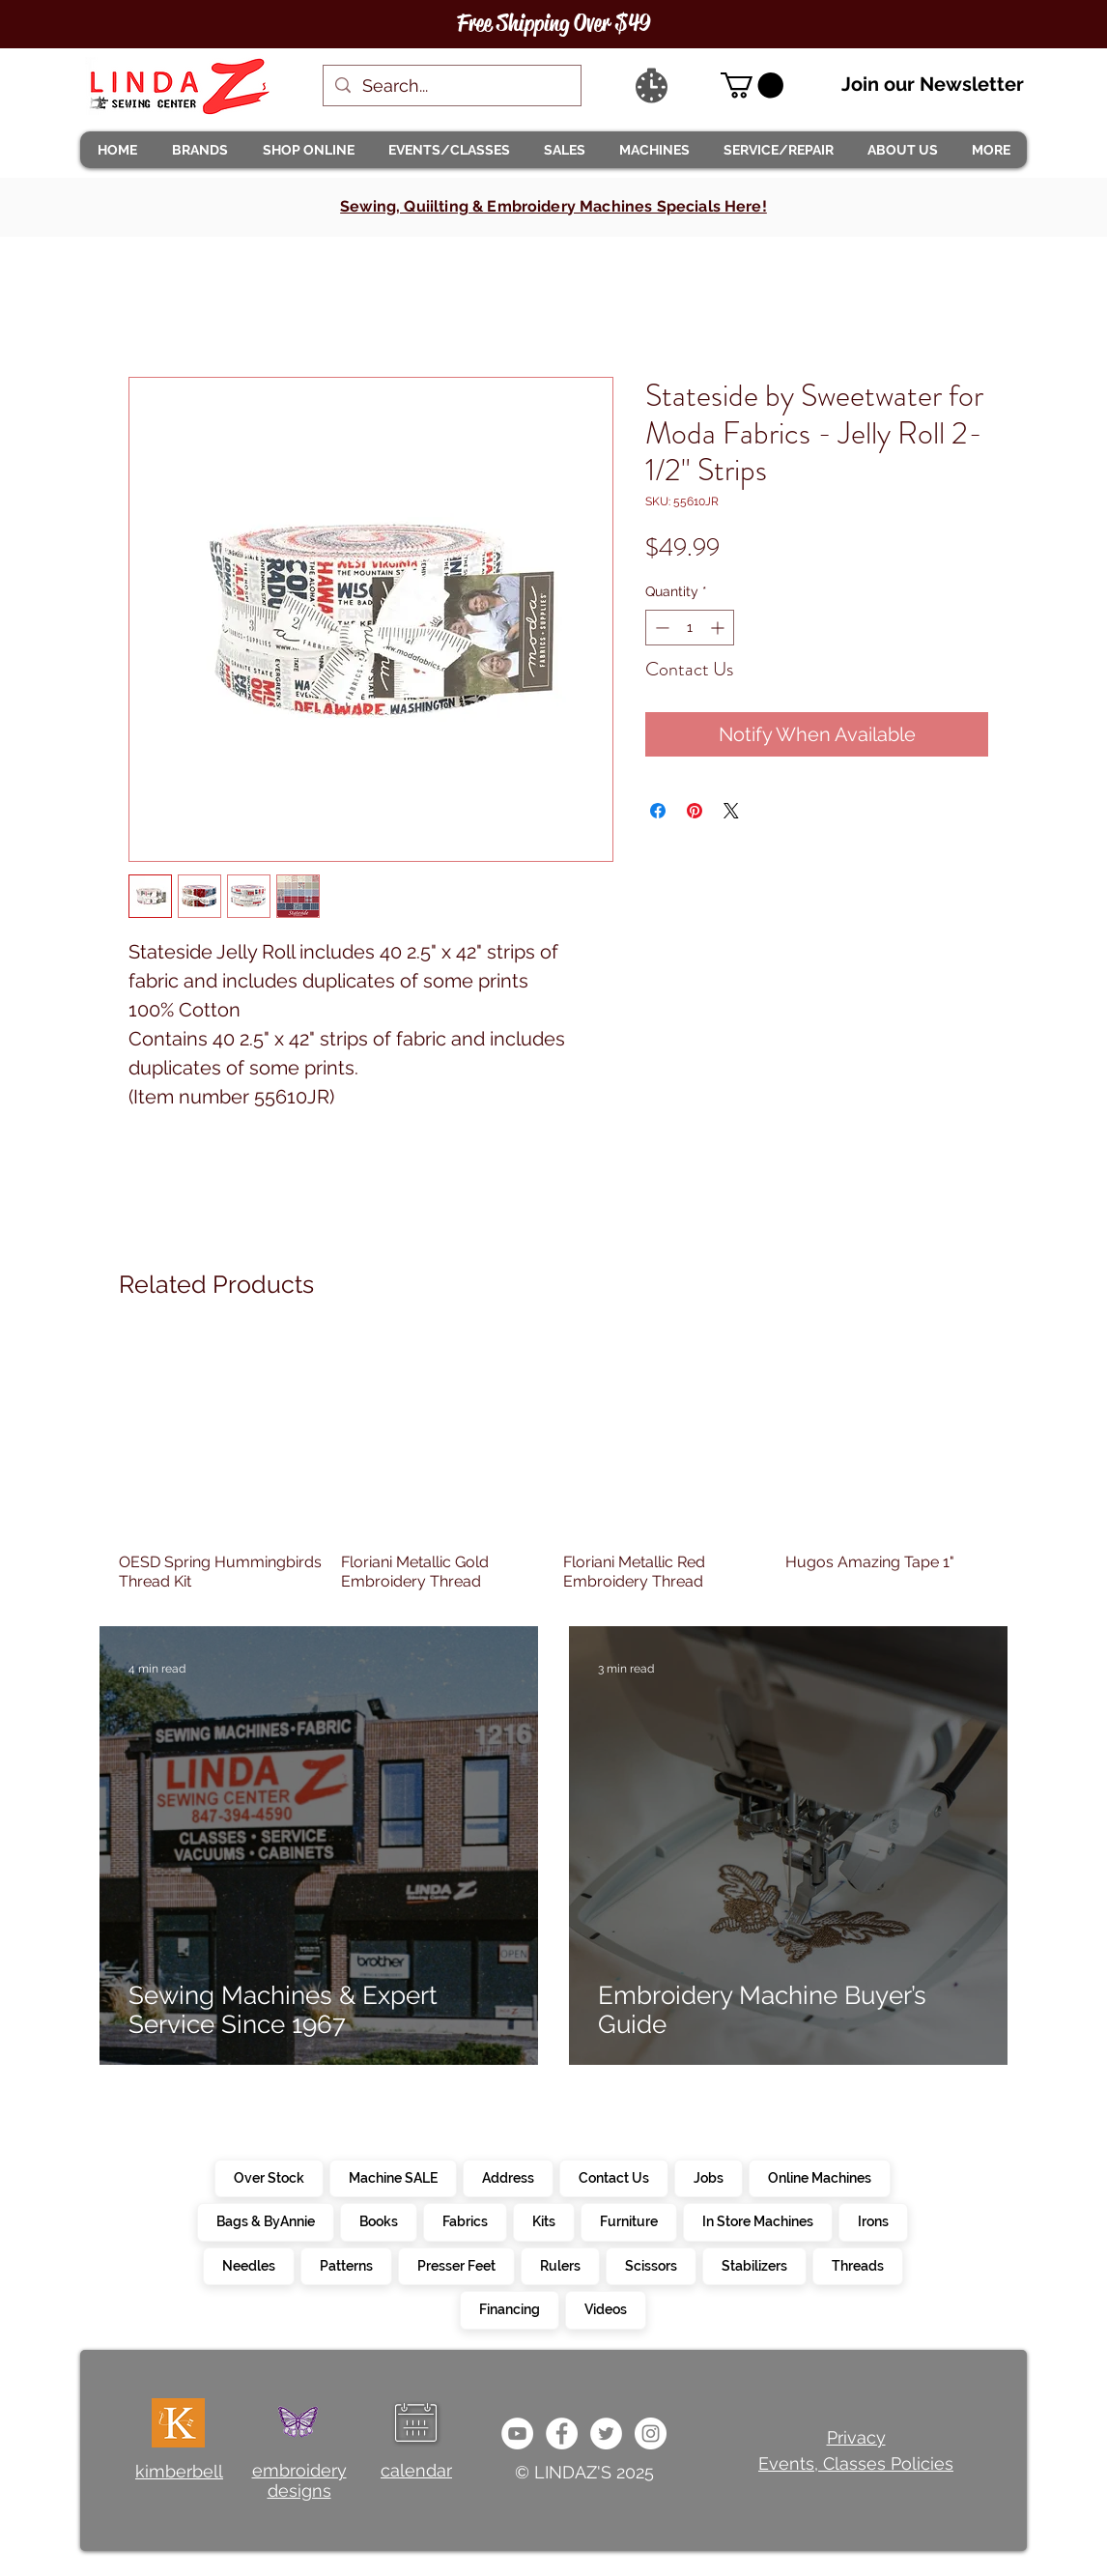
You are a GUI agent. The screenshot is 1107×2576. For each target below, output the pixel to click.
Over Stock (268, 2177)
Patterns (346, 2265)
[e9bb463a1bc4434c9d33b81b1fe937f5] (517, 2433)
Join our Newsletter (932, 84)
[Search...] (451, 85)
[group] (553, 1462)
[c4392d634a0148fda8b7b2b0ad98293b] (606, 2433)
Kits (543, 2220)
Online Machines (819, 2177)
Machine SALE (393, 2177)
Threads (857, 2265)
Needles (248, 2265)
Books (378, 2220)
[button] (199, 149)
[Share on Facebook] (657, 810)
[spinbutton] (689, 627)
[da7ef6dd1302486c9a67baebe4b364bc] (651, 2433)
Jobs (708, 2177)
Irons (873, 2220)
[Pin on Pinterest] (694, 810)
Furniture (628, 2220)
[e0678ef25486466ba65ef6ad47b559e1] (562, 2433)
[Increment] (719, 627)
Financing (509, 2308)
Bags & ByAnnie (265, 2220)
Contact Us (613, 2177)
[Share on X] (731, 810)
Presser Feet (456, 2265)
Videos (605, 2308)
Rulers (560, 2265)
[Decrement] (660, 627)
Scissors (650, 2265)
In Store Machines (757, 2220)
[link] (752, 85)
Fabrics (464, 2220)
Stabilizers (754, 2265)
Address (507, 2177)
